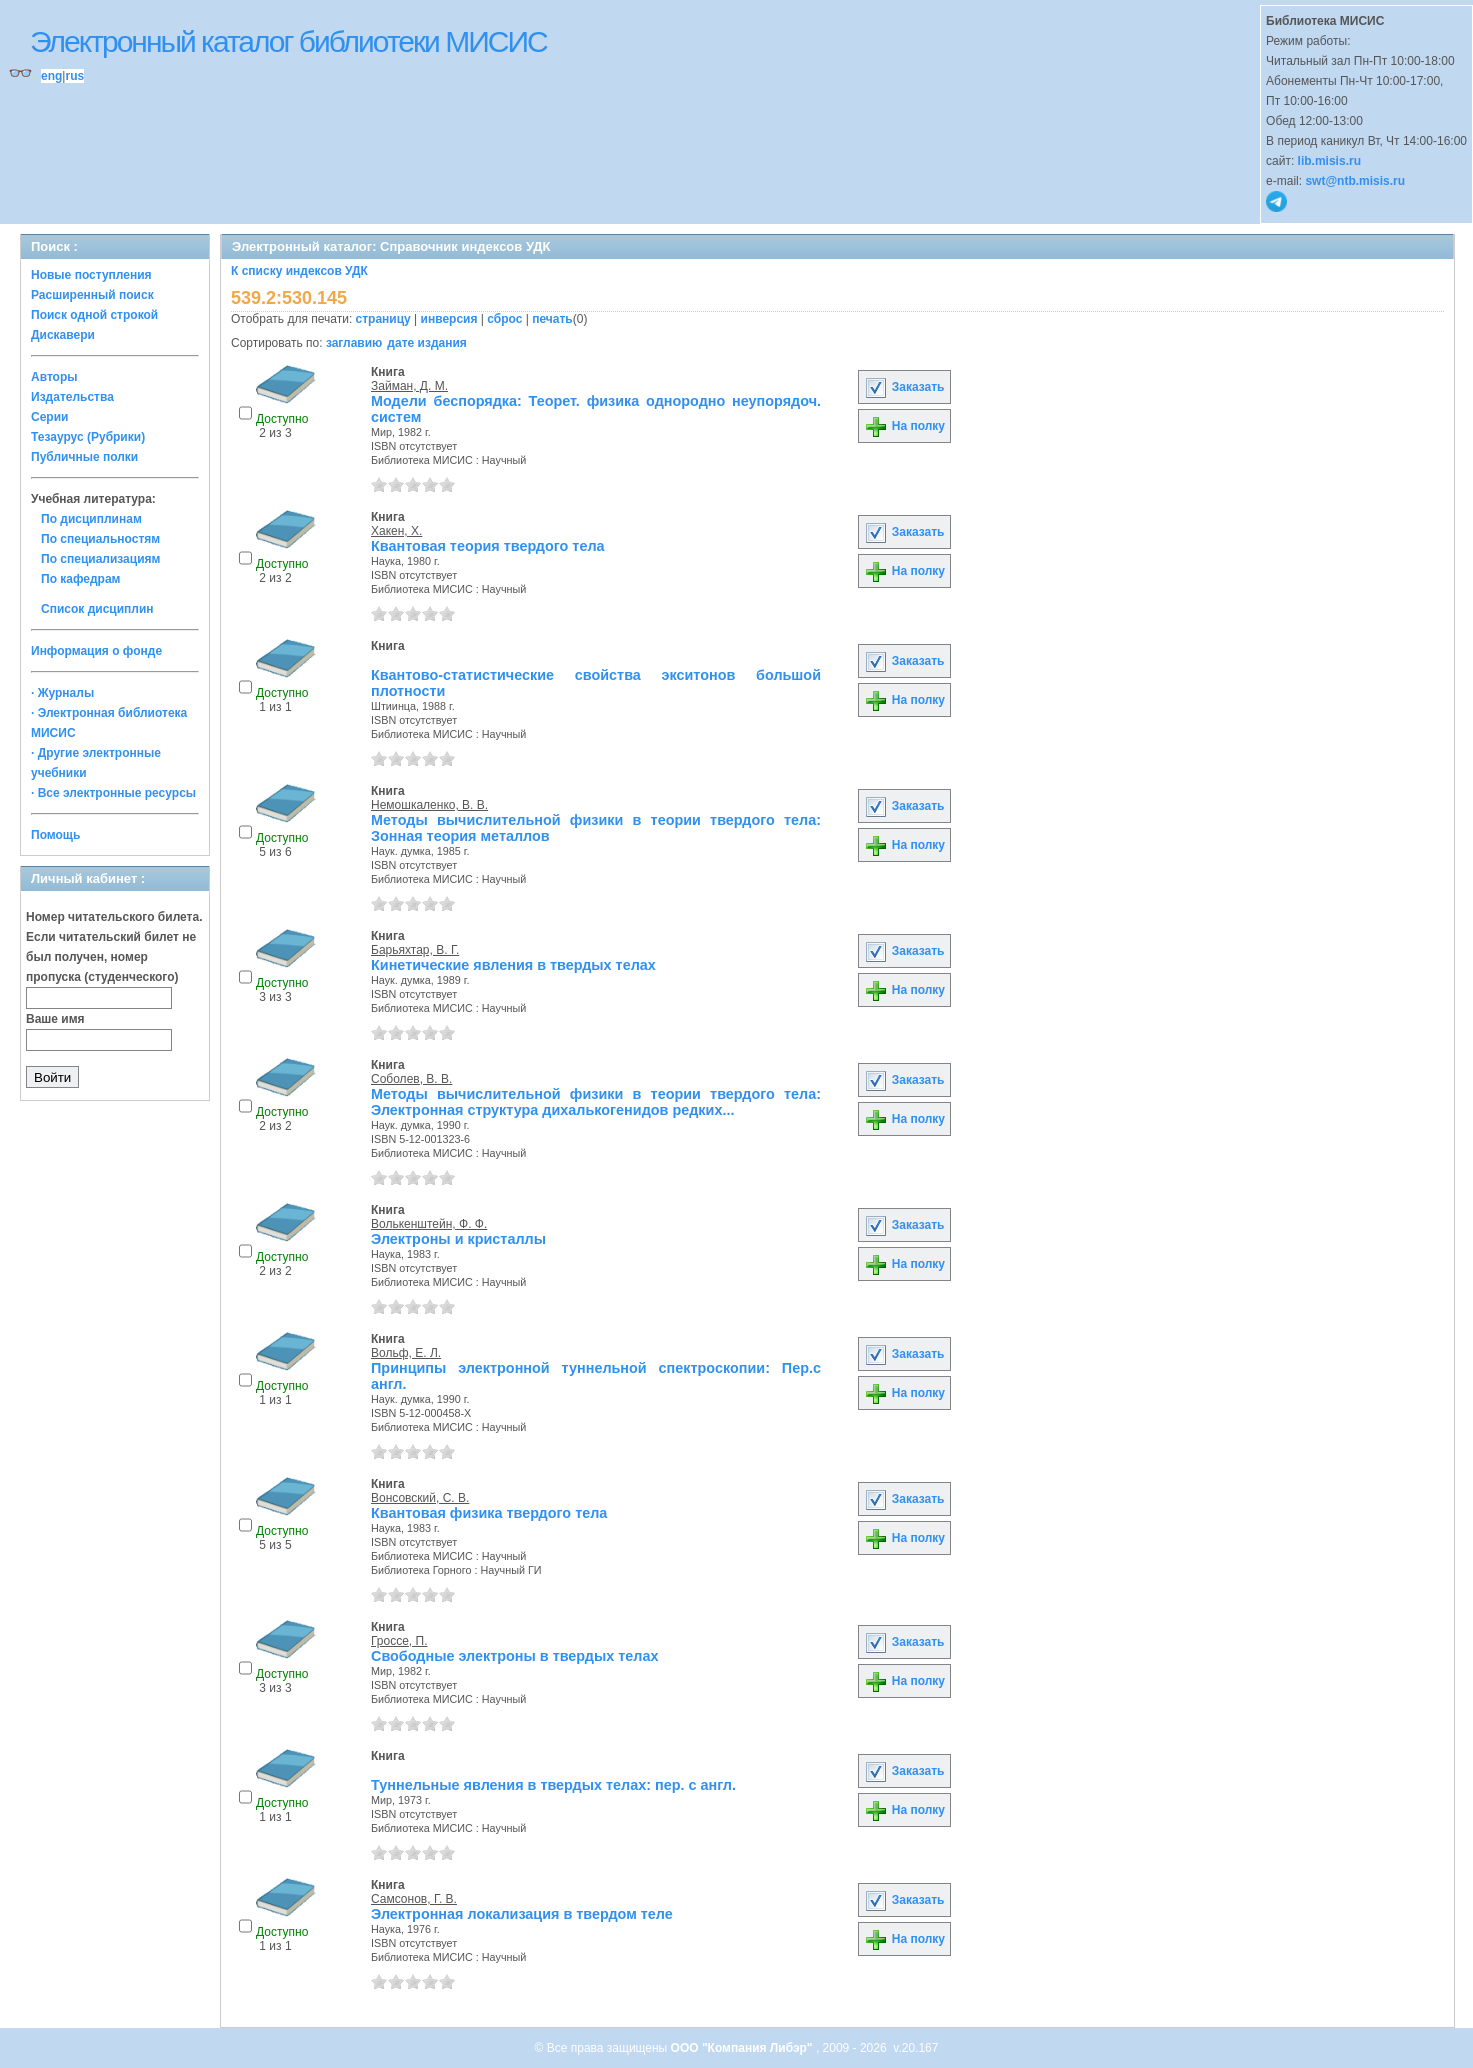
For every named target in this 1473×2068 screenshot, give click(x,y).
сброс (504, 319)
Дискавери (63, 335)
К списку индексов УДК (299, 271)
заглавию (354, 343)
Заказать (904, 387)
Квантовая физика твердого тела (489, 1513)
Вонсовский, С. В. (420, 1498)
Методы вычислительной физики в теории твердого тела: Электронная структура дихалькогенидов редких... (596, 1102)
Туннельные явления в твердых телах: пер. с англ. (553, 1785)
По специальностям (100, 539)
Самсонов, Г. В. (414, 1899)
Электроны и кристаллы (458, 1239)
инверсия (449, 319)
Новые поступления (91, 275)
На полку (904, 426)
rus (74, 76)
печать (552, 319)
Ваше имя (55, 1019)
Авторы (54, 377)
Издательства (72, 397)
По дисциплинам (91, 519)
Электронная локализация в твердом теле (522, 1914)
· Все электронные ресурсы (113, 793)
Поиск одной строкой (94, 315)
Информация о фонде (96, 651)
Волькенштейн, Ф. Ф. (429, 1224)
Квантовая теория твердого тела (488, 546)
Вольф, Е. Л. (406, 1353)
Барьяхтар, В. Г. (415, 950)
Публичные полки (84, 457)
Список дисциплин (97, 609)
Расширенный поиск (92, 295)
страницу (383, 319)
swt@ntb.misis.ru (1355, 181)
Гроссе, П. (399, 1641)
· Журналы (62, 693)
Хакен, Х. (396, 531)
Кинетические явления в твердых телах (513, 965)
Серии (49, 417)
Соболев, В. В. (411, 1079)
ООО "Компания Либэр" (743, 2048)
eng (51, 76)
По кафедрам (80, 579)
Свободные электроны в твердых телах (514, 1656)
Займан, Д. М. (409, 386)
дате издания (426, 343)
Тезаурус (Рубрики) (88, 437)
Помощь (55, 835)
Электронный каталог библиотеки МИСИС (288, 41)
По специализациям (100, 559)
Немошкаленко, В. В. (429, 805)
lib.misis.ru (1329, 161)
